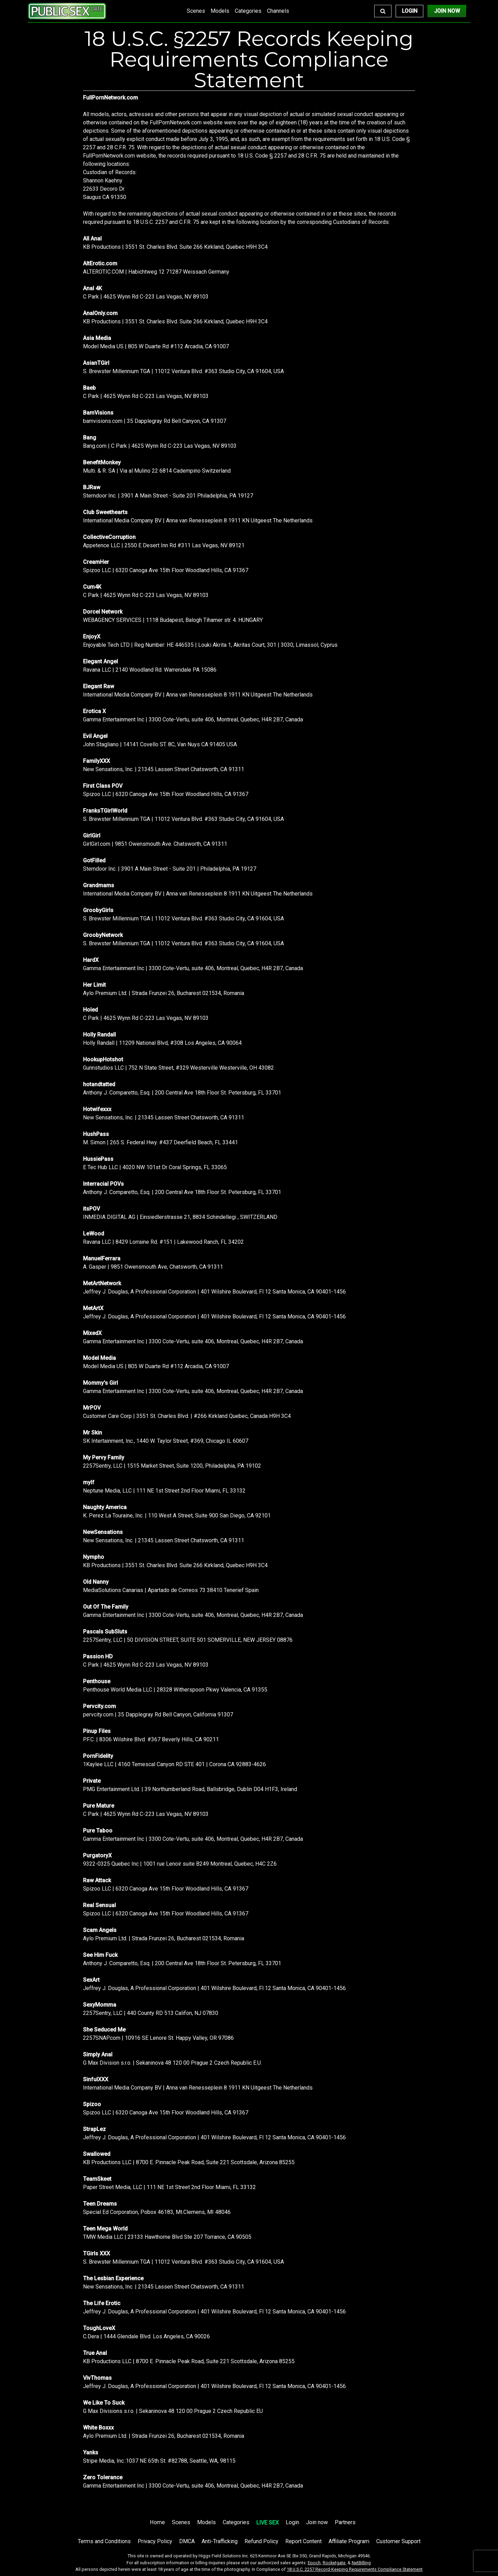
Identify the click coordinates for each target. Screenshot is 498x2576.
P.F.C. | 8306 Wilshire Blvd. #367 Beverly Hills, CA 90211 (151, 1739)
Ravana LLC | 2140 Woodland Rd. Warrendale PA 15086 (149, 669)
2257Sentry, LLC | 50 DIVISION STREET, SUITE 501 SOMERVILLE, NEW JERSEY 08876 (188, 1640)
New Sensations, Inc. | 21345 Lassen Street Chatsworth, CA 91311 (163, 769)
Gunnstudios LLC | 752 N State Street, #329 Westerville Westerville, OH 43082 (178, 1067)
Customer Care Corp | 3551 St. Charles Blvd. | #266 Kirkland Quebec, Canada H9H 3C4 (187, 1416)
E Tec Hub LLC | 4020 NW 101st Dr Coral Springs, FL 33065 (155, 1167)
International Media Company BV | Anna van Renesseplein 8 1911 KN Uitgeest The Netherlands (198, 520)
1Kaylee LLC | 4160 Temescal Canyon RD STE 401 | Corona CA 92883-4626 (174, 1764)
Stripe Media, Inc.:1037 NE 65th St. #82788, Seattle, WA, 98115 (159, 2460)
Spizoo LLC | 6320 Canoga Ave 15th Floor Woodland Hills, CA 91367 (165, 570)
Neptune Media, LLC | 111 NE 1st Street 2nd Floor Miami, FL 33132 (164, 1490)
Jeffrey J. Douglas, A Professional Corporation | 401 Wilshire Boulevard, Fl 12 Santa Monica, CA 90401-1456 (214, 1291)
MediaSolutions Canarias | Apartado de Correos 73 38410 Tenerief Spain (171, 1590)
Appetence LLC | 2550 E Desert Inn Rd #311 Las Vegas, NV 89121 (164, 545)
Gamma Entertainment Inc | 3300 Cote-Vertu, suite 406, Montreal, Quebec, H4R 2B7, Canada (193, 719)
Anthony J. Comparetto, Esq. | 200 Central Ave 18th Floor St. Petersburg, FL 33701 (182, 1092)
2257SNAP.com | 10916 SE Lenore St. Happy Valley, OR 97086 (158, 2038)
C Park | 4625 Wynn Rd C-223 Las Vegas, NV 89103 (146, 296)
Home (157, 2522)
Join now (317, 2522)
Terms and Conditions (104, 2541)
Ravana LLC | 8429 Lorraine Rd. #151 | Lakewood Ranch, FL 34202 (163, 1242)
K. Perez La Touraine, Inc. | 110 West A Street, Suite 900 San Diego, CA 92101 (177, 1515)
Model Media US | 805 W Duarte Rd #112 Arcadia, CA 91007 (156, 346)
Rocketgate (334, 2562)
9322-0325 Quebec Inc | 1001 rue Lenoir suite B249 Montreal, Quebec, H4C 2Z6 (180, 1863)
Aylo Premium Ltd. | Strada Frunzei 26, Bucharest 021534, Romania (163, 993)
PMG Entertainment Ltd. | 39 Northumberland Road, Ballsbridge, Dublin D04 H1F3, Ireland (190, 1789)
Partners (345, 2522)
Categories (248, 11)
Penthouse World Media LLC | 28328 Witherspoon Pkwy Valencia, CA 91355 (175, 1689)
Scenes (196, 11)
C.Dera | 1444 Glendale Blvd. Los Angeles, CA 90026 (146, 2336)
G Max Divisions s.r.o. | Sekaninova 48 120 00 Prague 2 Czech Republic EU (173, 2411)
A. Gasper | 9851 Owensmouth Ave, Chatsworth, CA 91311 (153, 1266)
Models (220, 11)
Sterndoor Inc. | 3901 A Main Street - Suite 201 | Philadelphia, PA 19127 (169, 868)
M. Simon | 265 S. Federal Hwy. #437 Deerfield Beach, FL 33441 (160, 1142)
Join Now (447, 11)
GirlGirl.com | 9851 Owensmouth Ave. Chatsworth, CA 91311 (155, 844)
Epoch (314, 2562)
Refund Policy (261, 2541)
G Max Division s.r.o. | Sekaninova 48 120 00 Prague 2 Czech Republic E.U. (172, 2062)
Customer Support (398, 2541)
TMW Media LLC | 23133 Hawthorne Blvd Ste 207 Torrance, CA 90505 (167, 2237)
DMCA (187, 2541)
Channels (278, 11)
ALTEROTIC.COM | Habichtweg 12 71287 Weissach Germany (156, 271)
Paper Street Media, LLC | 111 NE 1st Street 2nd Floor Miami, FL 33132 (169, 2187)
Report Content (303, 2541)
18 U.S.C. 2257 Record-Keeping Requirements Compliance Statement (355, 2569)
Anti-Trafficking (220, 2541)
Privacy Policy (155, 2541)
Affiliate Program (349, 2541)
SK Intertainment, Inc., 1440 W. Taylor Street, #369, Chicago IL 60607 (165, 1441)
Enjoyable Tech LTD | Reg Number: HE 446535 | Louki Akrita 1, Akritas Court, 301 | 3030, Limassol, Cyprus (210, 645)
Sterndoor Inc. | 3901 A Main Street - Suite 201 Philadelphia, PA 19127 (168, 495)
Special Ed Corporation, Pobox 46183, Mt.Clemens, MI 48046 (157, 2212)
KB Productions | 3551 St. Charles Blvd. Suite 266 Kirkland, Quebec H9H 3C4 (175, 247)
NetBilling (361, 2562)
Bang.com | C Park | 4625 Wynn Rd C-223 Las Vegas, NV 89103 (160, 446)
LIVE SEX (267, 2522)
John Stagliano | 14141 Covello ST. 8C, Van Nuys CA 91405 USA (160, 744)
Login (409, 11)
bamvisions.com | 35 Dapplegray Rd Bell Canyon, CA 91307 (154, 421)
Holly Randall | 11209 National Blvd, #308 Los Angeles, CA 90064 (162, 1043)
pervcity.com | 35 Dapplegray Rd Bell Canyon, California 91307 (158, 1714)
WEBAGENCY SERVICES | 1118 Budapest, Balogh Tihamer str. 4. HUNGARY (173, 620)
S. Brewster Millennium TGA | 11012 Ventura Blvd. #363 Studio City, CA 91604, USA (183, 371)
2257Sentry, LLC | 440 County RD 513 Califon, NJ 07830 (150, 2013)
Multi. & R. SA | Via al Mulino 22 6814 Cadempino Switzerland (157, 470)
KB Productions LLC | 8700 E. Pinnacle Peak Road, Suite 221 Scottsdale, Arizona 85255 (189, 2162)
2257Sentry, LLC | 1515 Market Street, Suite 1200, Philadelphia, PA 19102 (172, 1465)
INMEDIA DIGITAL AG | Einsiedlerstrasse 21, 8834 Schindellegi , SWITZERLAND (180, 1217)
